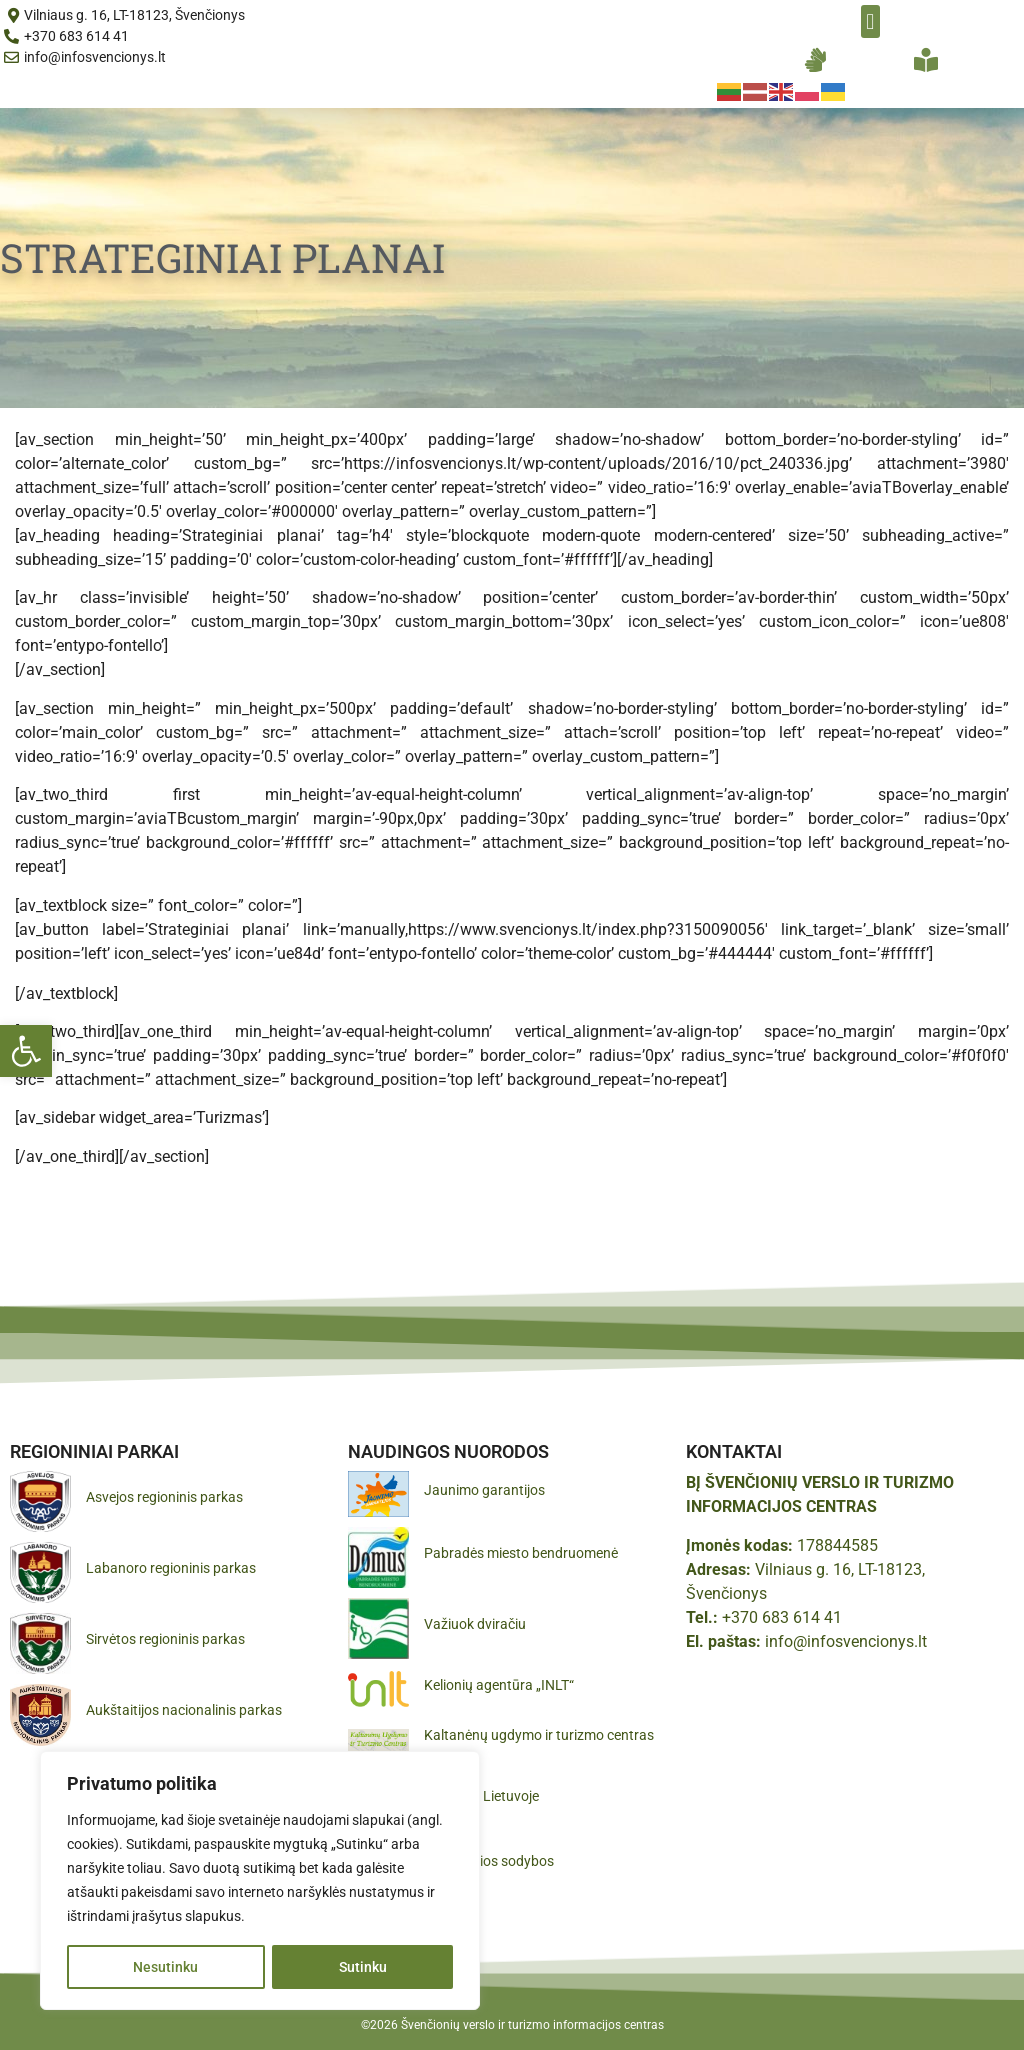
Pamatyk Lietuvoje (481, 1796)
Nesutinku (165, 1967)
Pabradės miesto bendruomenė (521, 1553)
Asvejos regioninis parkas (164, 1497)
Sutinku (363, 1967)
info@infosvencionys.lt (846, 1641)
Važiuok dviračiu (475, 1624)
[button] (26, 1051)
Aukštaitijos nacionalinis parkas (184, 1710)
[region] (260, 1881)
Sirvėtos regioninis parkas (165, 1639)
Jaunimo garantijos (484, 1490)
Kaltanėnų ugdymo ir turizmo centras (539, 1735)
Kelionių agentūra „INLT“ (499, 1685)
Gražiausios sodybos (489, 1861)
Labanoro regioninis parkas (171, 1568)
